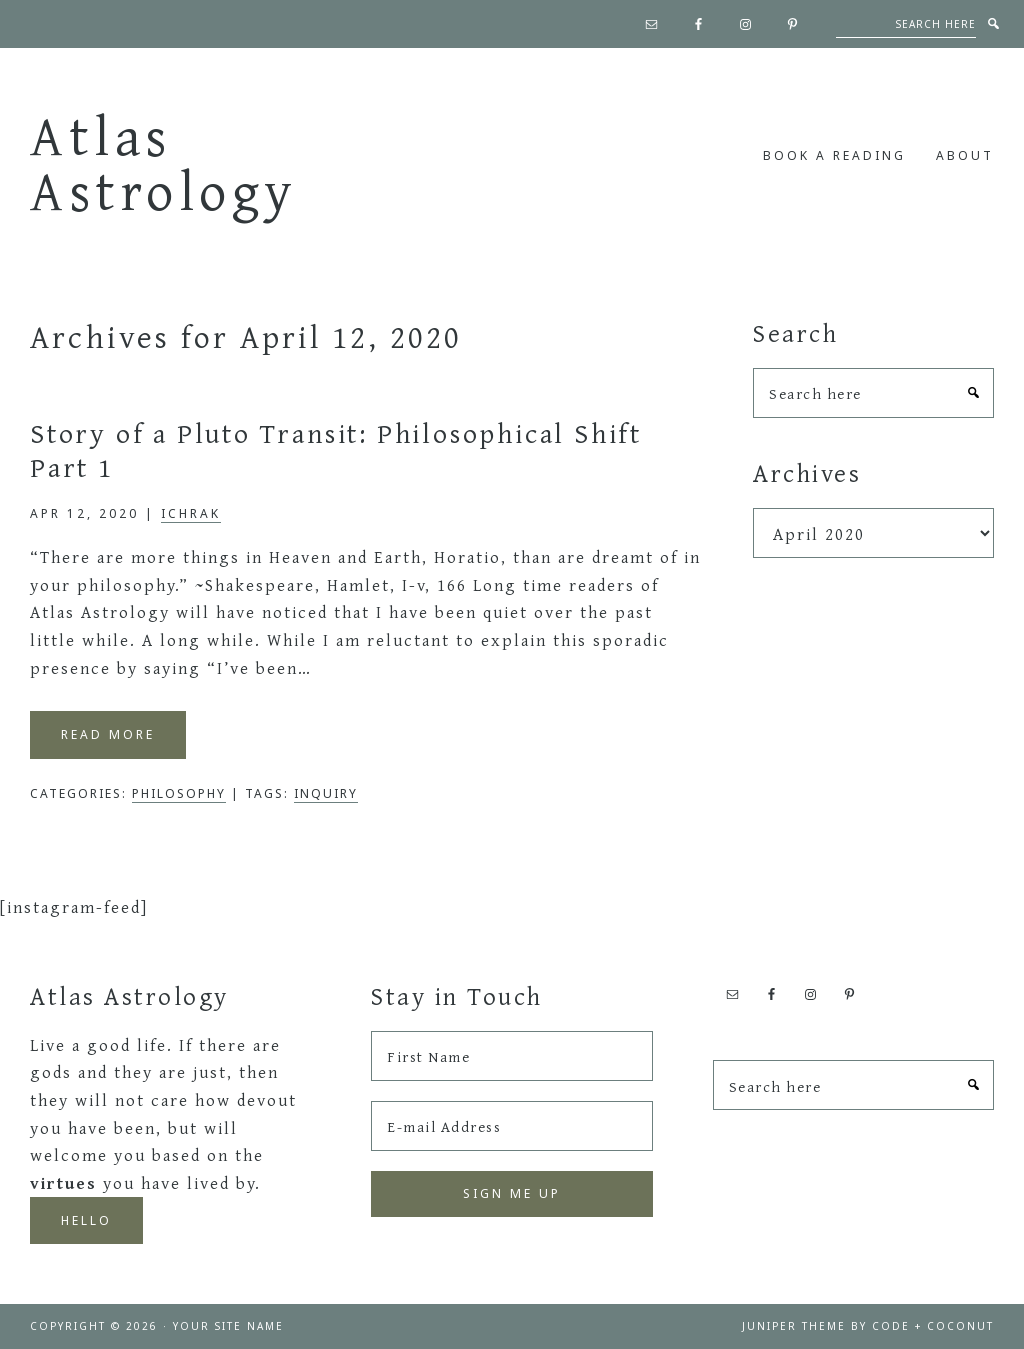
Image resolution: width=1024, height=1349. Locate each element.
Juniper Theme (794, 1326)
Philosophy (179, 793)
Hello (86, 1220)
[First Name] (511, 1056)
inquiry (326, 793)
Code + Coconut (933, 1326)
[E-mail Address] (511, 1126)
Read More (108, 734)
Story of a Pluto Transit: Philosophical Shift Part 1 (336, 449)
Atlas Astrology (164, 162)
